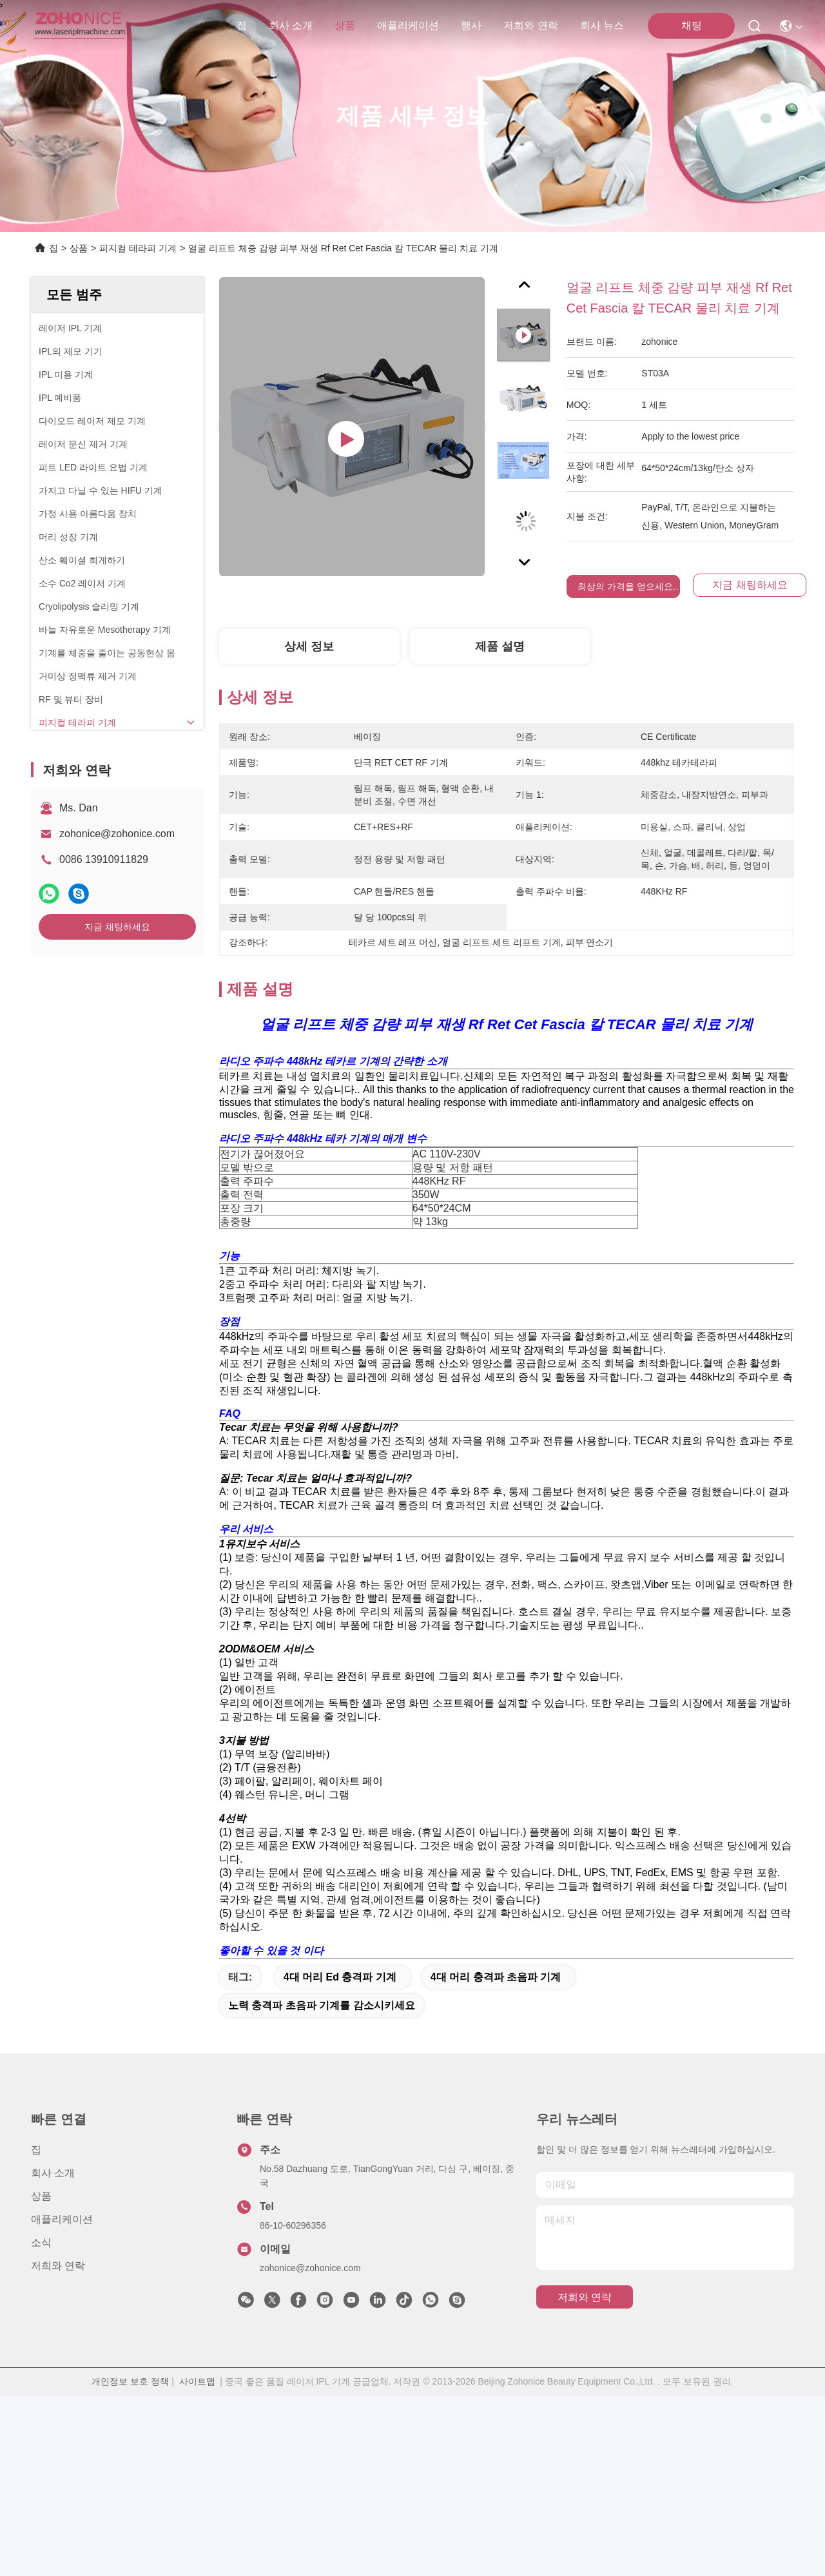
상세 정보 (309, 646)
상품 (345, 25)
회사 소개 (291, 25)
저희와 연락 (530, 25)
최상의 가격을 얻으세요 (625, 586)
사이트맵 (197, 2562)
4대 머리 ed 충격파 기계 (340, 2157)
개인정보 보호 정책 (130, 2562)
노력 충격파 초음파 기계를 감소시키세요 (321, 2185)
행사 (471, 25)
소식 (41, 2422)
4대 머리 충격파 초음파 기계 (496, 2157)
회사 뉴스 (602, 25)
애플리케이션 (408, 25)
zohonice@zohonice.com (117, 833)
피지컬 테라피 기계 (138, 248)
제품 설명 (500, 646)
